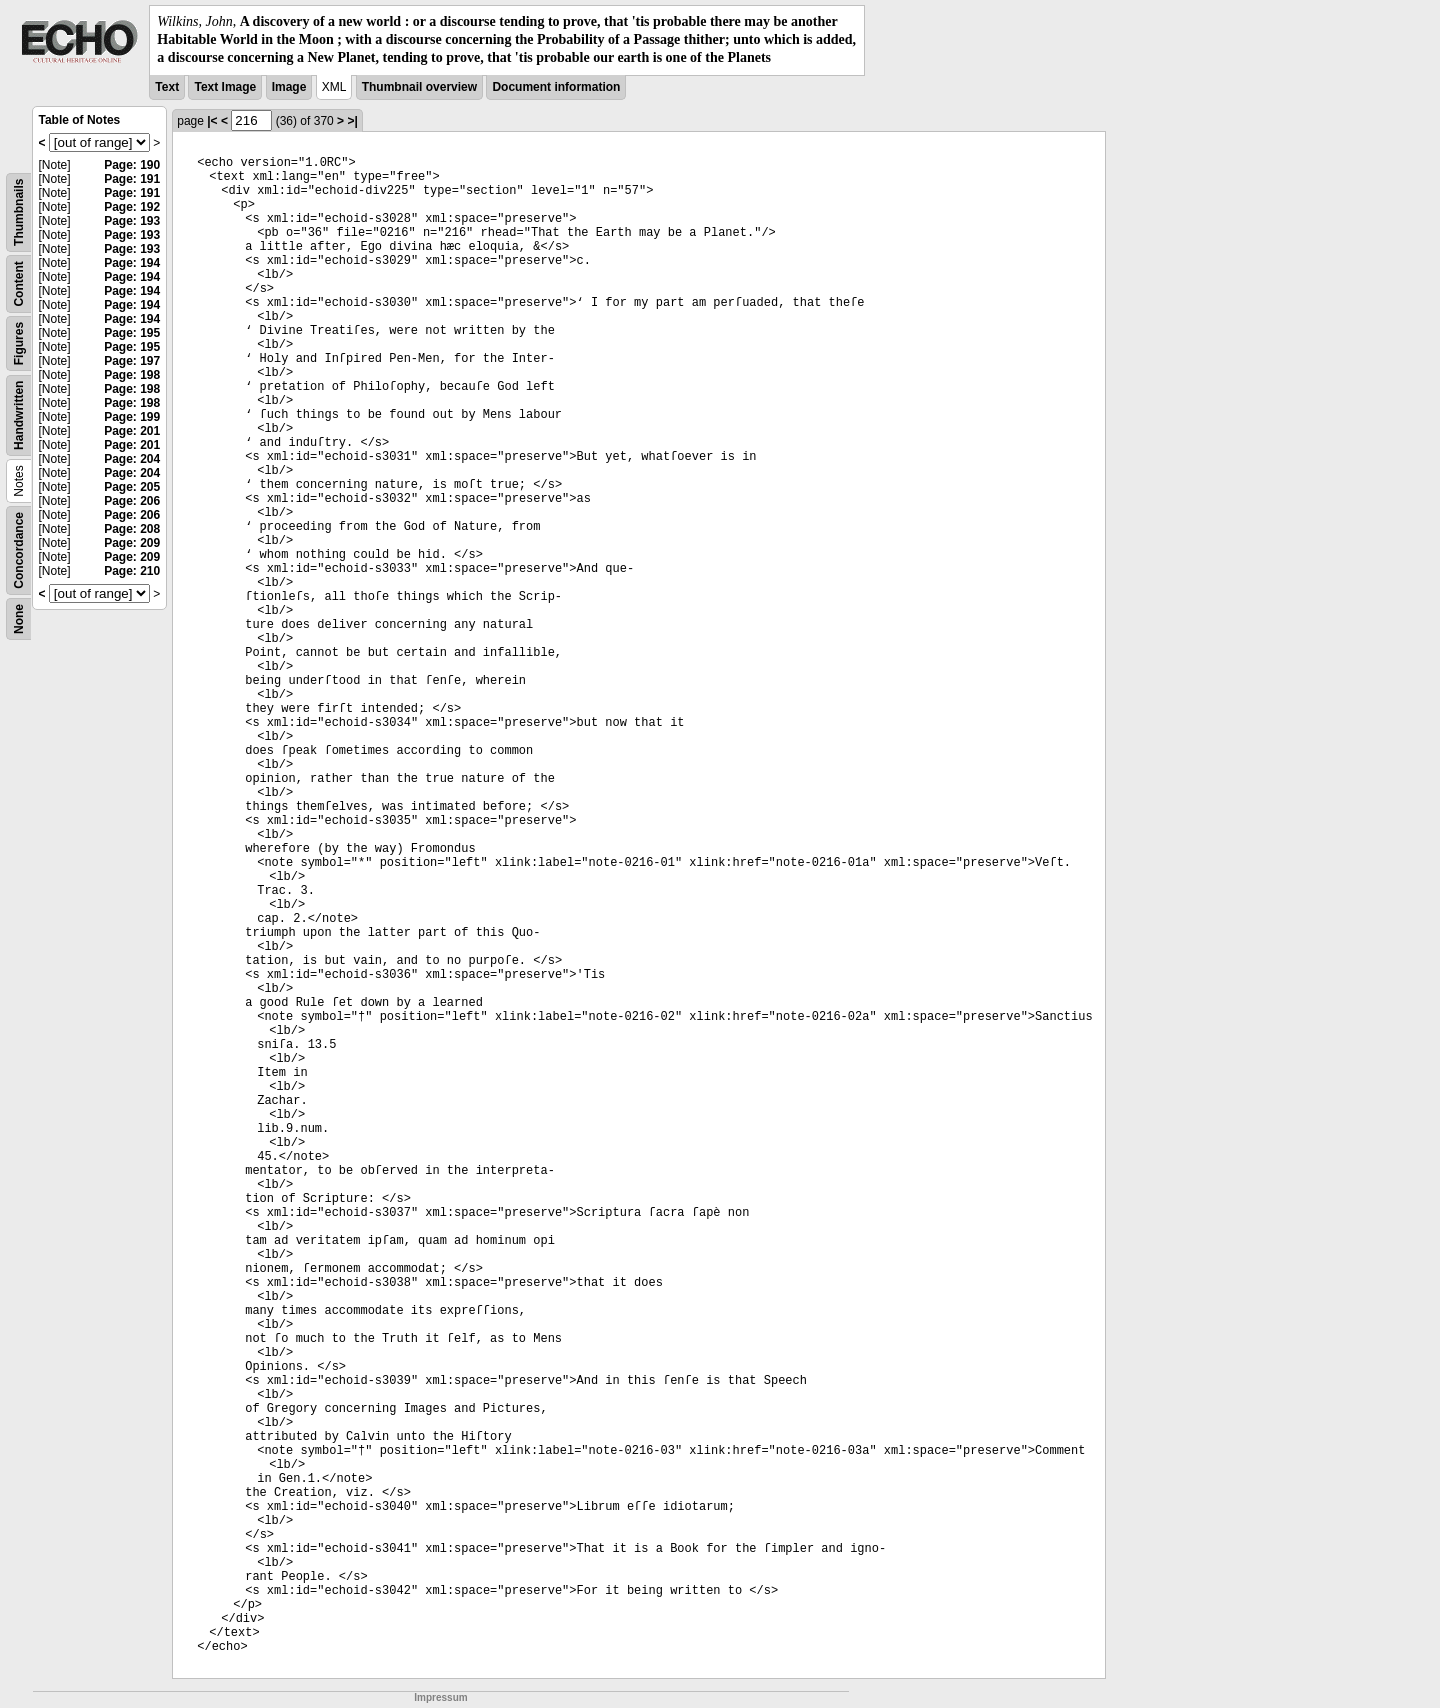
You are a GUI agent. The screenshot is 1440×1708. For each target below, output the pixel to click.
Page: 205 (132, 487)
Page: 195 (132, 333)
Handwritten (19, 414)
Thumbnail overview (419, 87)
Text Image (225, 87)
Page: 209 (132, 543)
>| (352, 121)
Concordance (19, 550)
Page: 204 (132, 459)
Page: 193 (132, 221)
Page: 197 (132, 361)
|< (212, 121)
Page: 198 (132, 375)
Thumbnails (19, 211)
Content (19, 283)
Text (167, 87)
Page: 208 (132, 529)
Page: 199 (132, 417)
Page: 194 (132, 263)
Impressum (440, 1697)
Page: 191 (132, 179)
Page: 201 (132, 431)
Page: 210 (132, 571)
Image (289, 87)
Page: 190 (132, 165)
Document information (556, 87)
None (19, 619)
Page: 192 (132, 207)
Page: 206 (132, 501)
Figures (19, 342)
